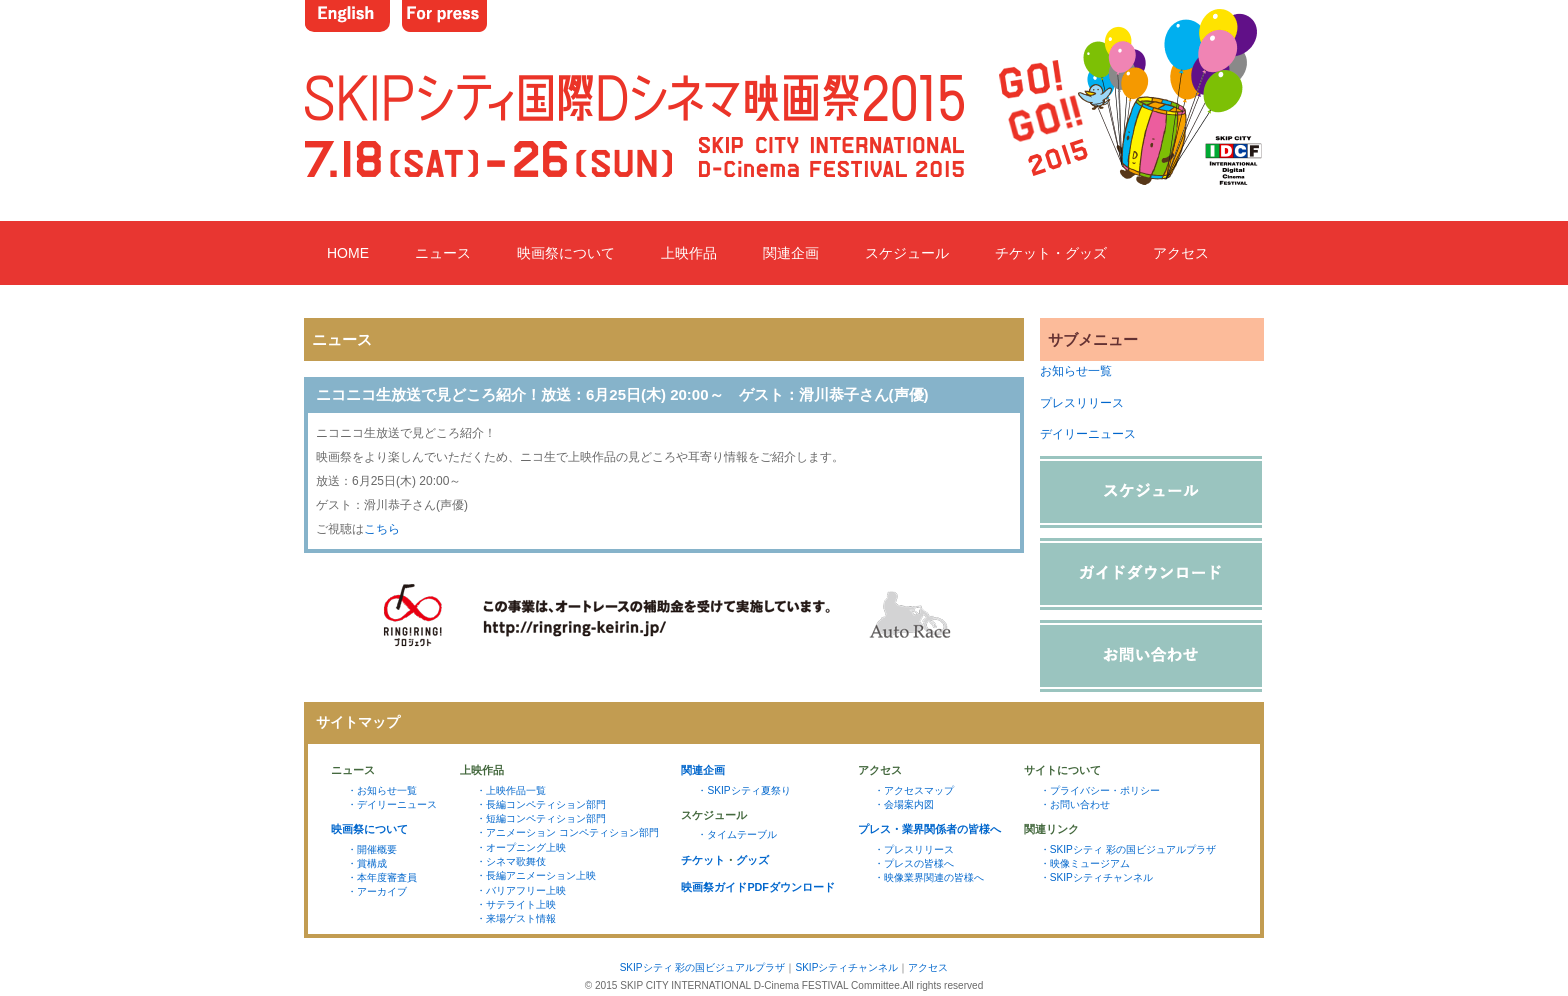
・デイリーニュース (392, 804)
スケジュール (907, 253)
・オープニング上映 (521, 847)
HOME (348, 253)
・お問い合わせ (1075, 804)
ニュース (443, 253)
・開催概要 (372, 849)
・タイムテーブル (737, 834)
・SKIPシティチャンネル (1096, 877)
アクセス (1181, 253)
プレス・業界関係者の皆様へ (929, 829)
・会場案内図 (904, 804)
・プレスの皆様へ (914, 863)
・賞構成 (367, 863)
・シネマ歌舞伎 (511, 861)
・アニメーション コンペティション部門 (567, 832)
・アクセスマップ (914, 790)
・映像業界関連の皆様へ (929, 877)
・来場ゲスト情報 (516, 918)
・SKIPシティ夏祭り (743, 790)
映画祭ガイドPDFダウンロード (758, 887)
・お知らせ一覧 (382, 790)
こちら (382, 529)
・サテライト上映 (516, 904)
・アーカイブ (377, 891)
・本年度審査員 (382, 877)
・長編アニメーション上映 (536, 875)
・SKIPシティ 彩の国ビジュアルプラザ (1128, 849)
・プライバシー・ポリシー (1100, 790)
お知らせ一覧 (1076, 371)
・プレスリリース (914, 849)
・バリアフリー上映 (521, 890)
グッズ (752, 860)
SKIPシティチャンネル (846, 967)
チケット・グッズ (1051, 253)
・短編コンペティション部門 (541, 818)
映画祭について (566, 253)
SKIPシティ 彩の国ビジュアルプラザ (703, 967)
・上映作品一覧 (511, 790)
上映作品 (689, 253)
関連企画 (791, 253)
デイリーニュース (1088, 434)
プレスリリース (1082, 403)
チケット (703, 860)
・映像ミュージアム (1085, 863)
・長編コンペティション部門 (541, 804)
